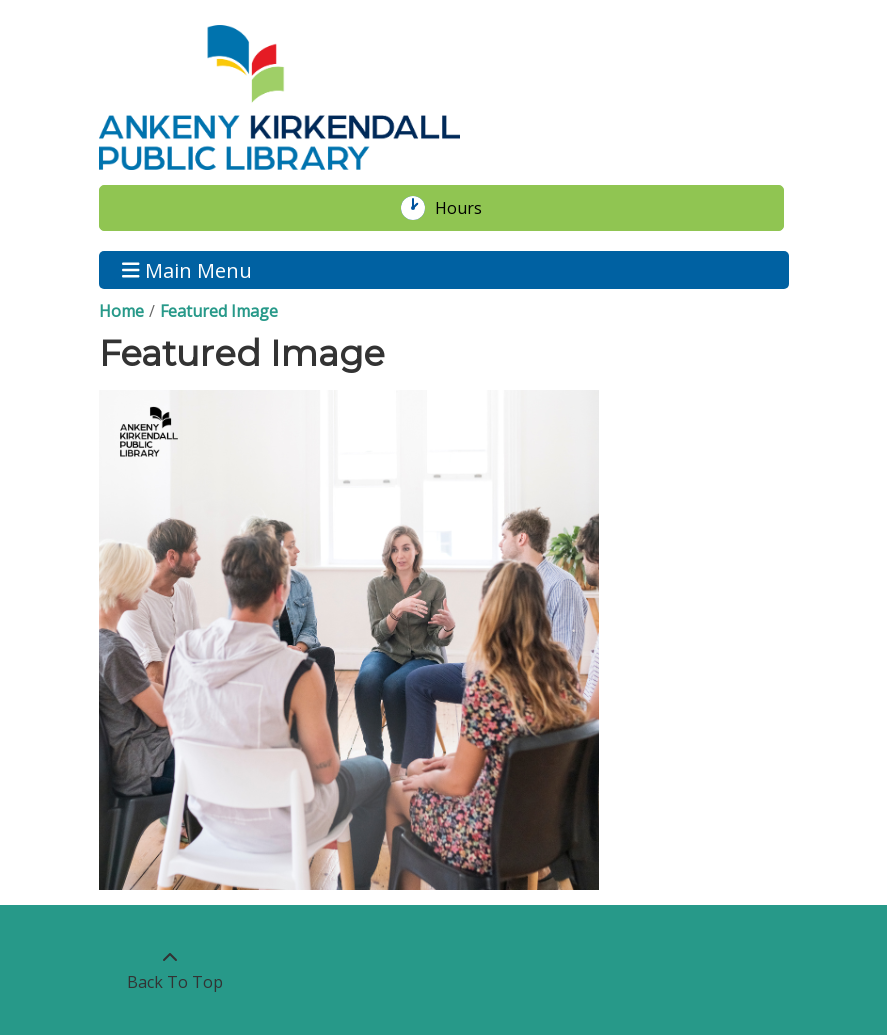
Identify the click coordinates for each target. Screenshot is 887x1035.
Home (121, 311)
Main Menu (187, 269)
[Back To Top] (170, 970)
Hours (469, 208)
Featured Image (219, 311)
